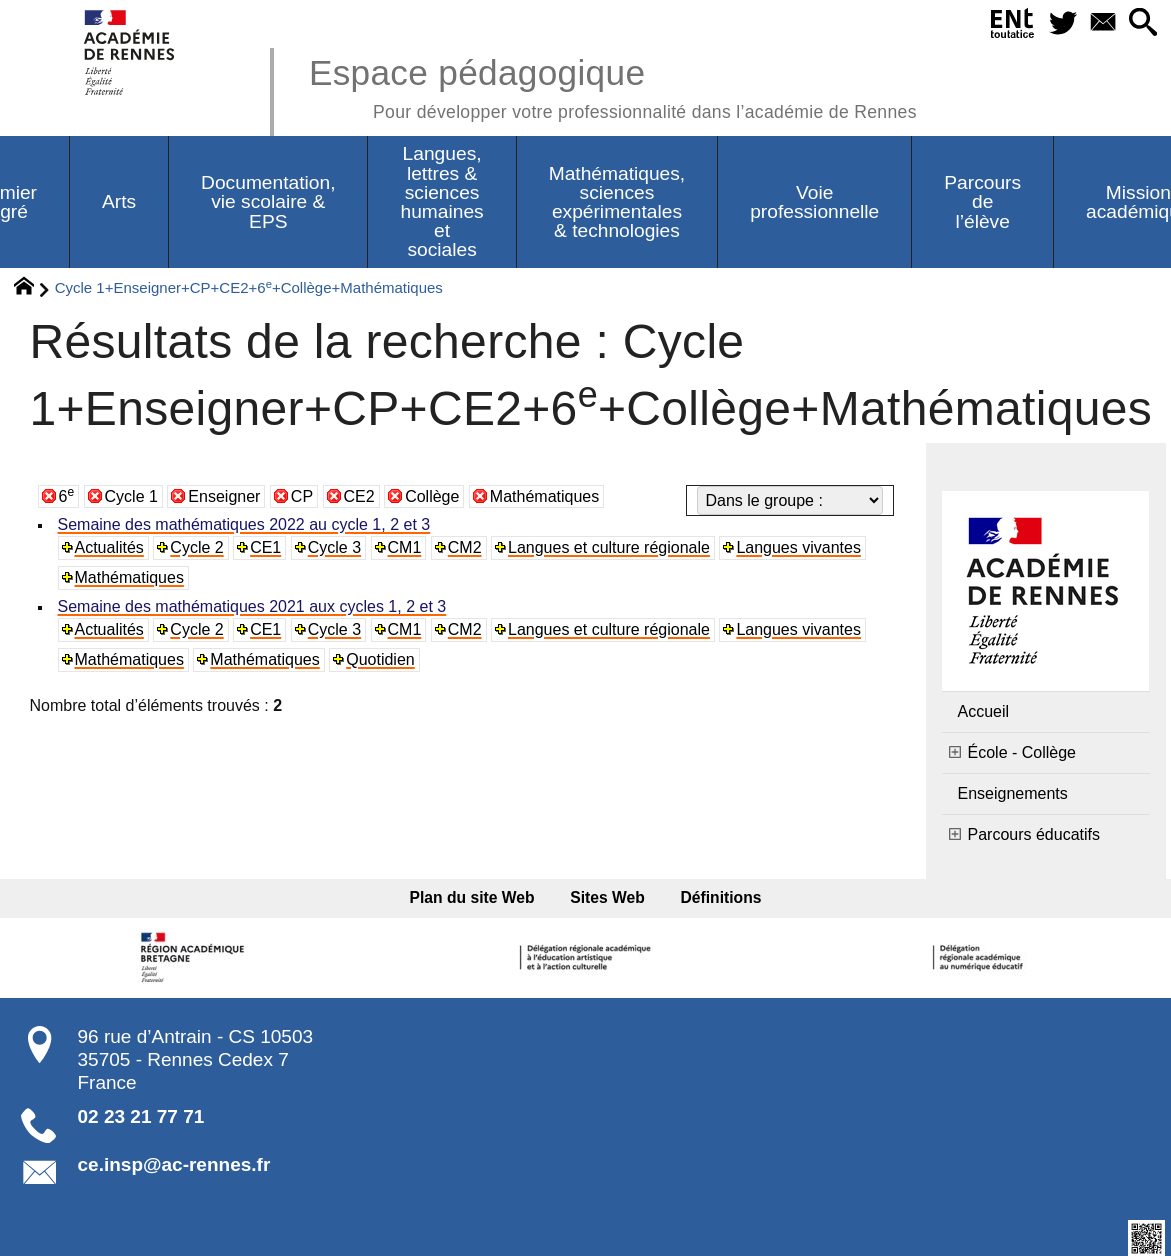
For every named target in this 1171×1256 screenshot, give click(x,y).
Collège (432, 496)
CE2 (359, 496)
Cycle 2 (196, 547)
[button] (1143, 23)
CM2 (465, 547)
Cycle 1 (131, 496)
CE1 (265, 547)
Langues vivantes (798, 547)
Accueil (984, 711)
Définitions (721, 897)
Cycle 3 (334, 547)
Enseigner (224, 496)
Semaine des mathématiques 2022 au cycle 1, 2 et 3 (244, 524)
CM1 (405, 547)
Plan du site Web (472, 897)
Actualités (109, 547)
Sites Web (607, 897)
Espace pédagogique (613, 85)
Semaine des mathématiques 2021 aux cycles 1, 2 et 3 (252, 606)
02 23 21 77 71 (141, 1116)
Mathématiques (544, 496)
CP (302, 496)
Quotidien (380, 659)
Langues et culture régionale (609, 547)
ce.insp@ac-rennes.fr (174, 1164)
